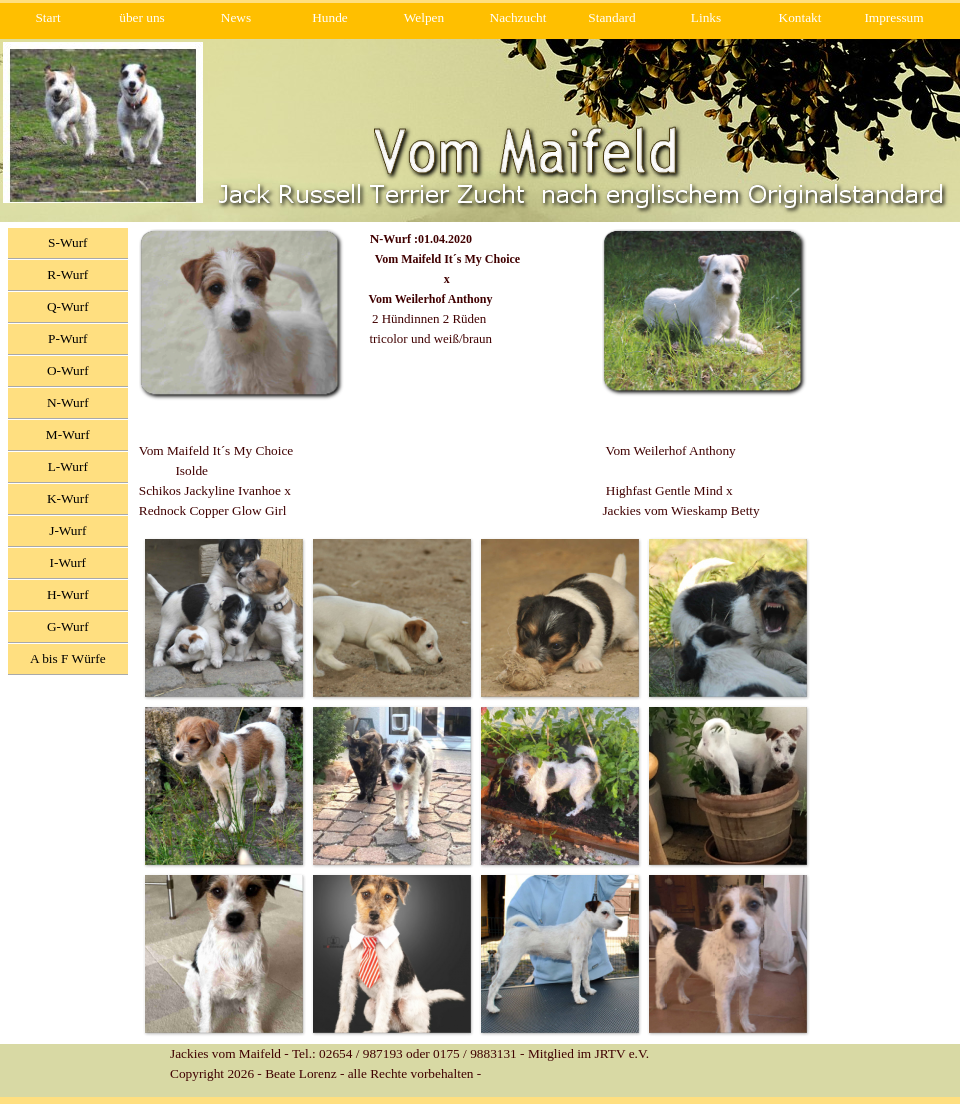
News (236, 17)
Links (706, 17)
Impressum (893, 17)
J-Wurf (67, 530)
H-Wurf (68, 594)
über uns (142, 17)
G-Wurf (68, 626)
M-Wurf (68, 434)
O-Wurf (68, 370)
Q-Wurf (68, 306)
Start (47, 17)
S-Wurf (67, 242)
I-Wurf (68, 562)
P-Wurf (67, 338)
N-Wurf (68, 402)
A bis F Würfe (68, 658)
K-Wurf (68, 498)
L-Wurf (68, 466)
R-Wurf (67, 274)
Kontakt (800, 17)
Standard (611, 17)
